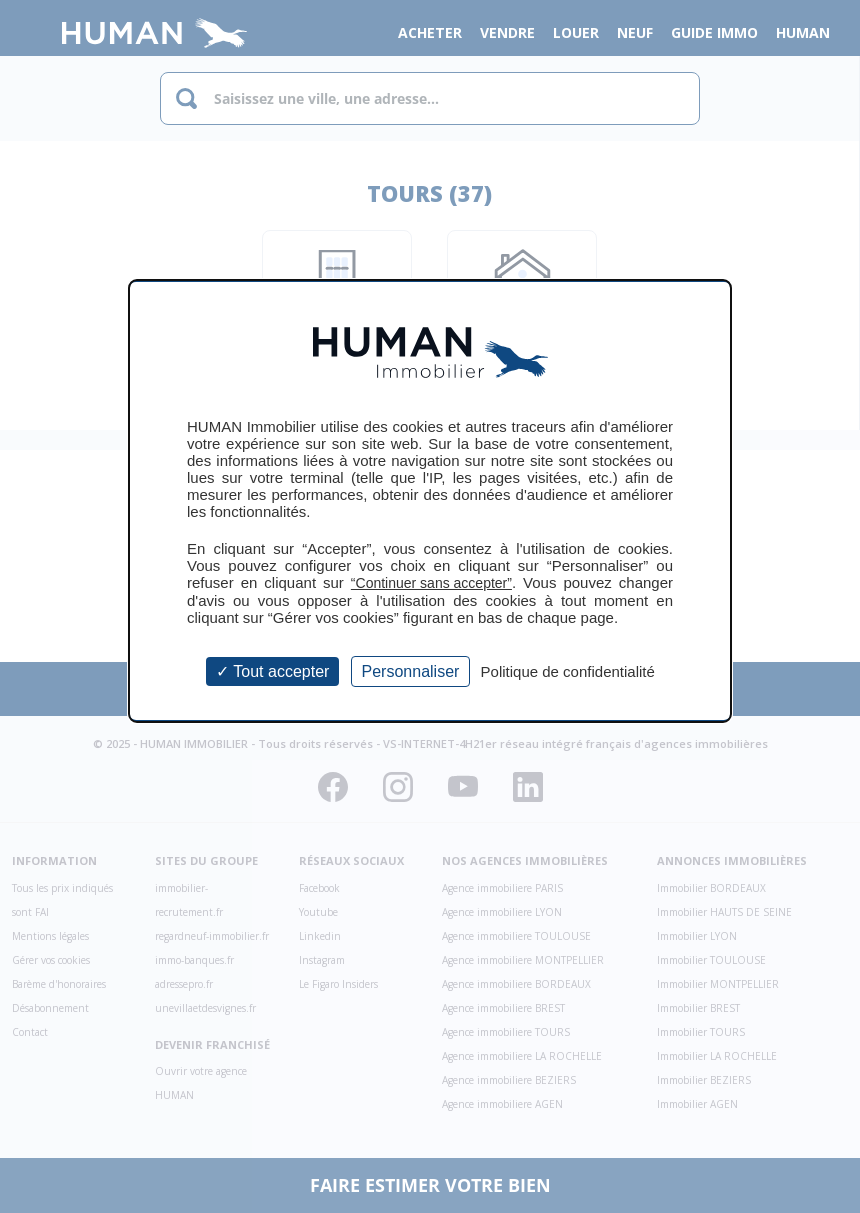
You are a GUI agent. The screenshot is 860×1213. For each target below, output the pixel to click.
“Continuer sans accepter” (431, 583)
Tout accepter (272, 671)
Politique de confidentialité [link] (568, 671)
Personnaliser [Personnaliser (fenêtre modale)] (411, 671)
